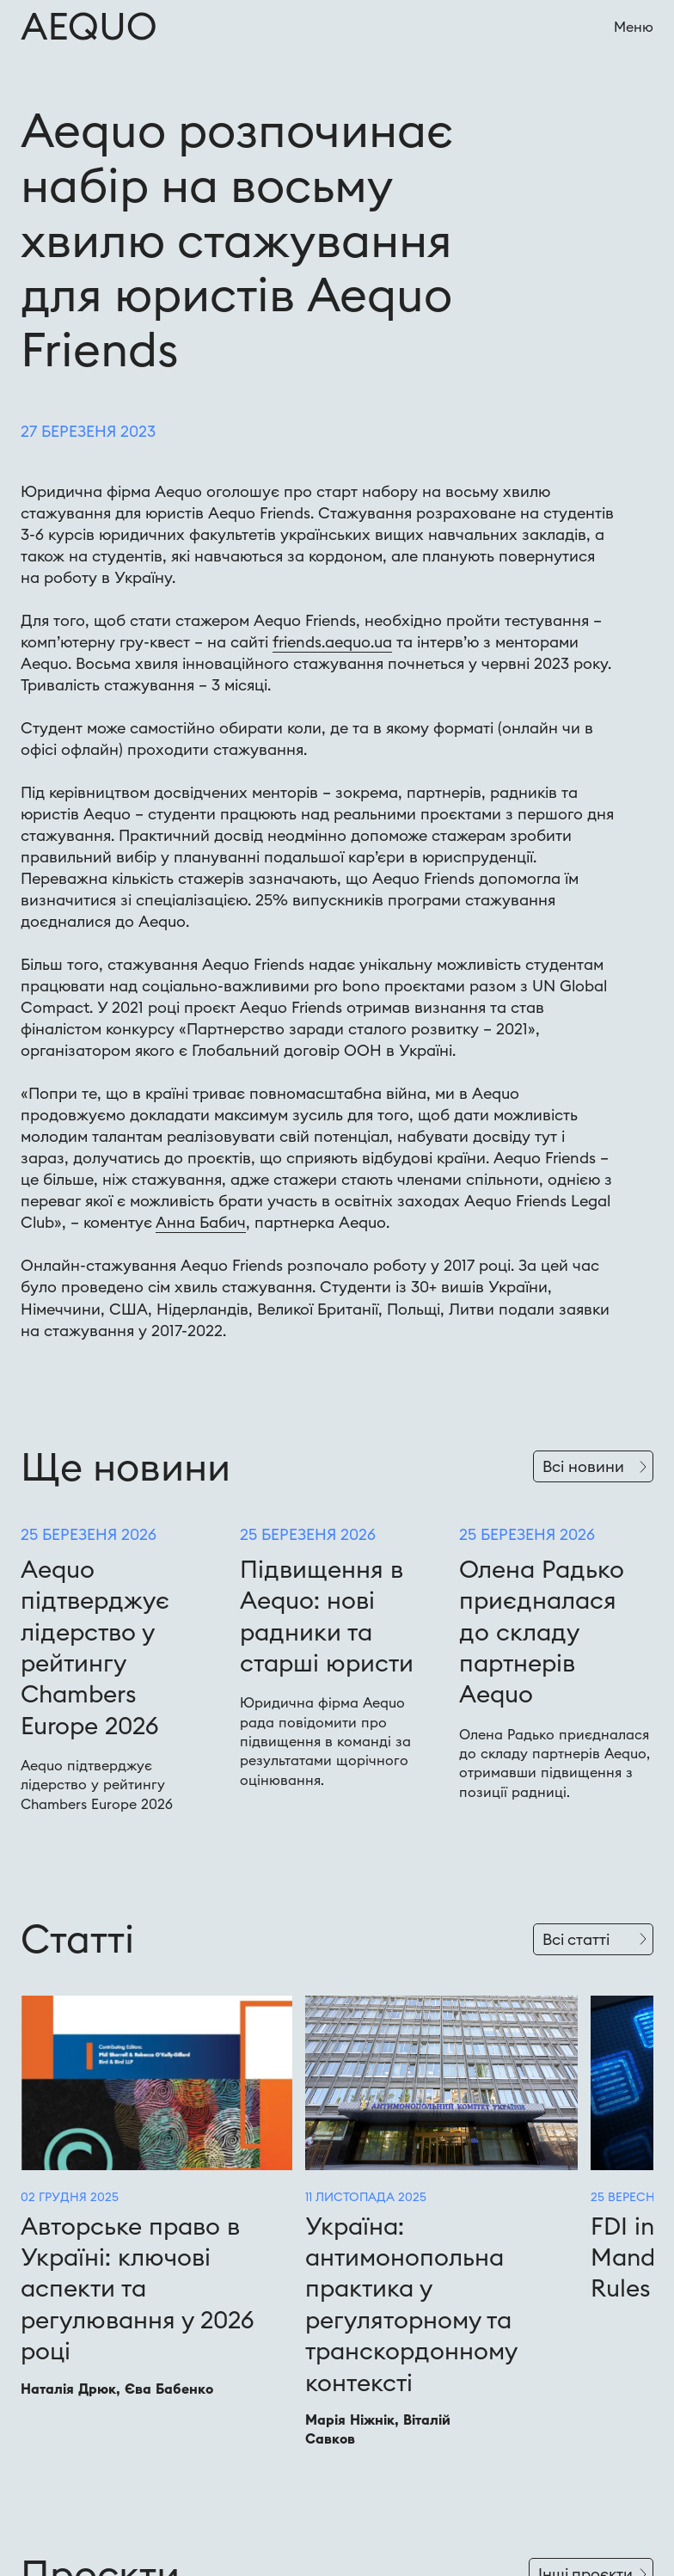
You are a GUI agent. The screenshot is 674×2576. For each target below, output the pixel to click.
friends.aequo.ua (332, 642)
